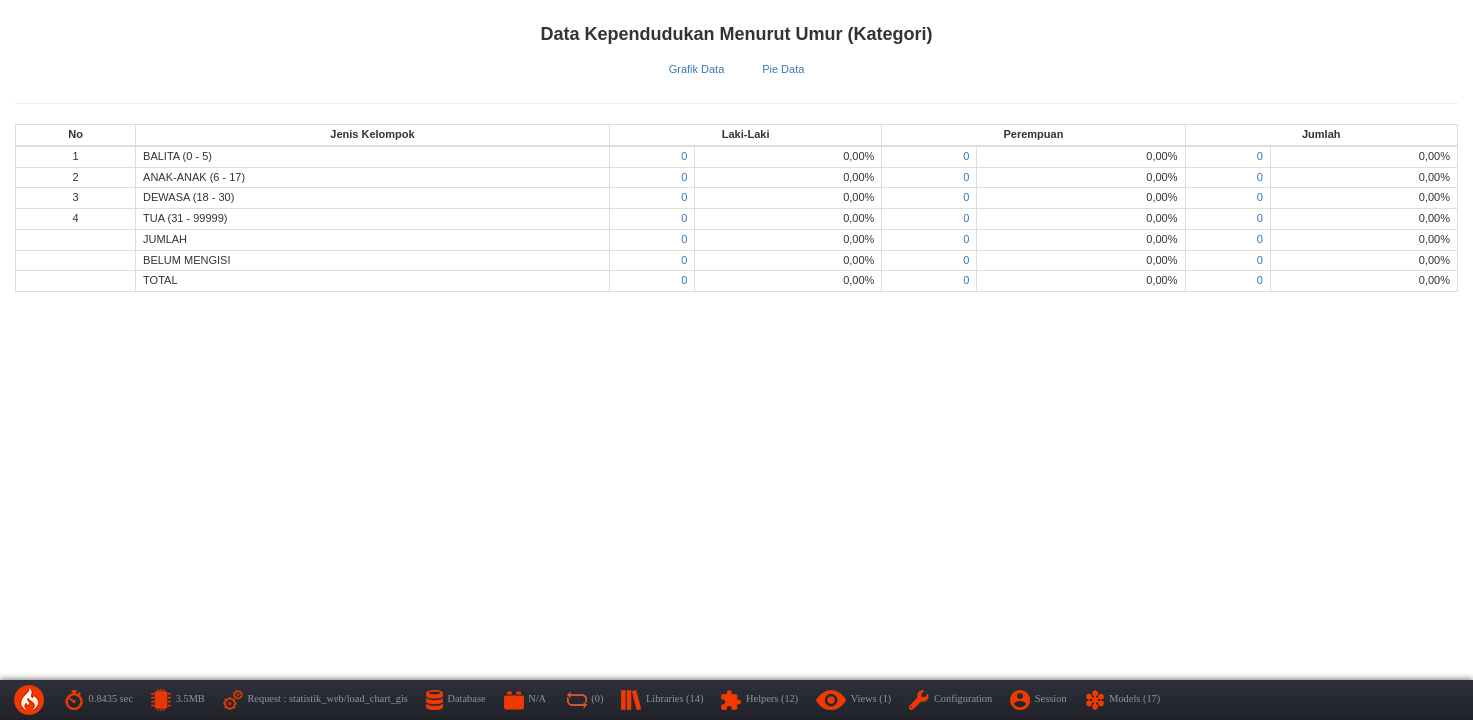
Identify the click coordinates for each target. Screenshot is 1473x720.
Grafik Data (697, 69)
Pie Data (783, 69)
